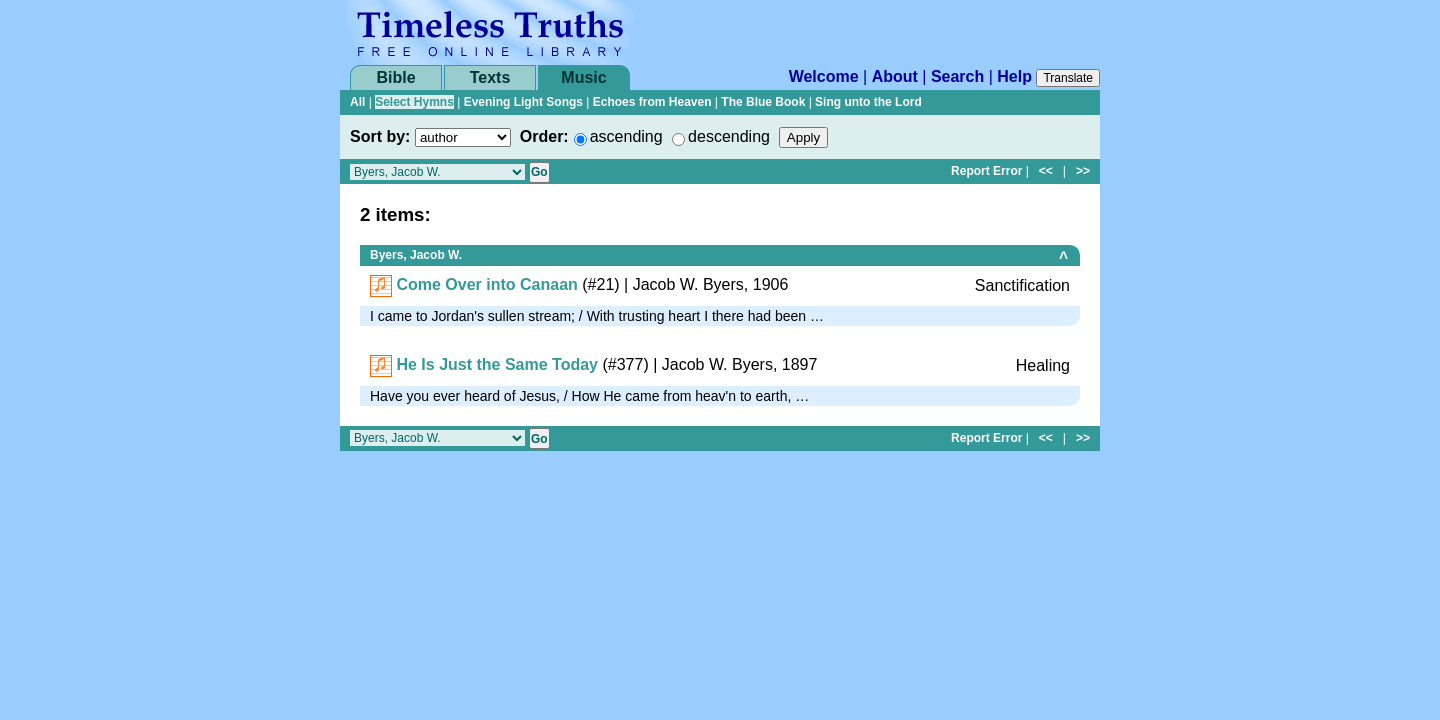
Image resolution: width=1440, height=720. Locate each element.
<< (1046, 171)
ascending (626, 136)
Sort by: (380, 136)
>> (1083, 171)
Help (1014, 76)
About (895, 76)
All (357, 102)
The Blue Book (763, 102)
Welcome (824, 76)
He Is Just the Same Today (497, 364)
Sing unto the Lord (868, 102)
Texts (490, 77)
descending (729, 136)
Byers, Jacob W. (416, 255)
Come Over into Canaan (486, 284)
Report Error (986, 171)
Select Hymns (414, 102)
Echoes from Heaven (652, 102)
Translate (1068, 78)
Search (957, 76)
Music (583, 77)
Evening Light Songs (523, 102)
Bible (395, 77)
